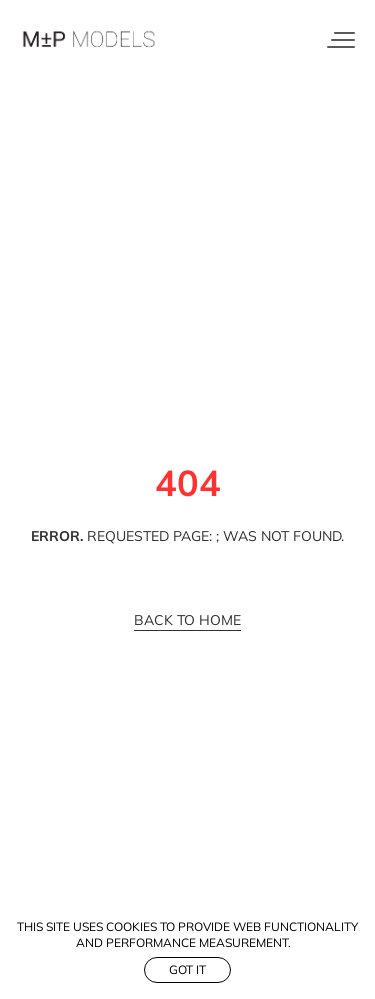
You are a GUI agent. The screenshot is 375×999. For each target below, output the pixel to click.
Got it (187, 969)
